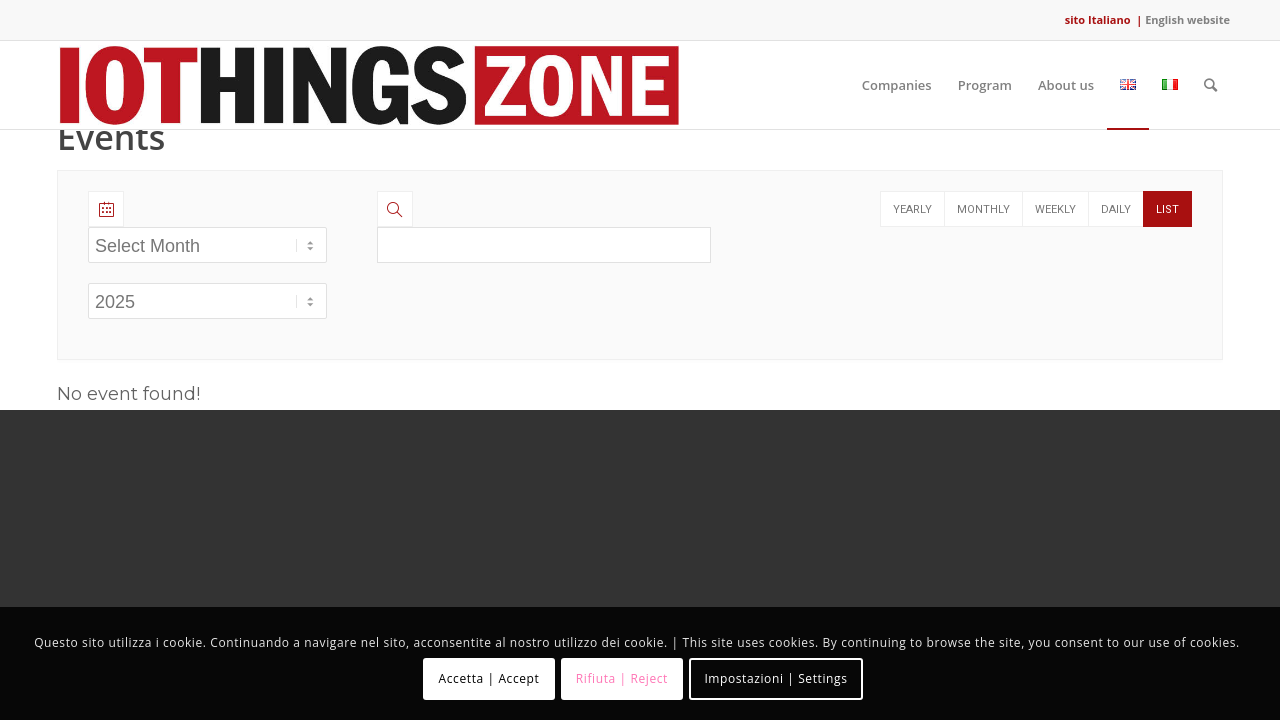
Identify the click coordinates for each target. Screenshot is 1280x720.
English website (1187, 19)
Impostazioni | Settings (775, 678)
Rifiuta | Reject (622, 678)
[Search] (1210, 85)
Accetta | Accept (489, 678)
